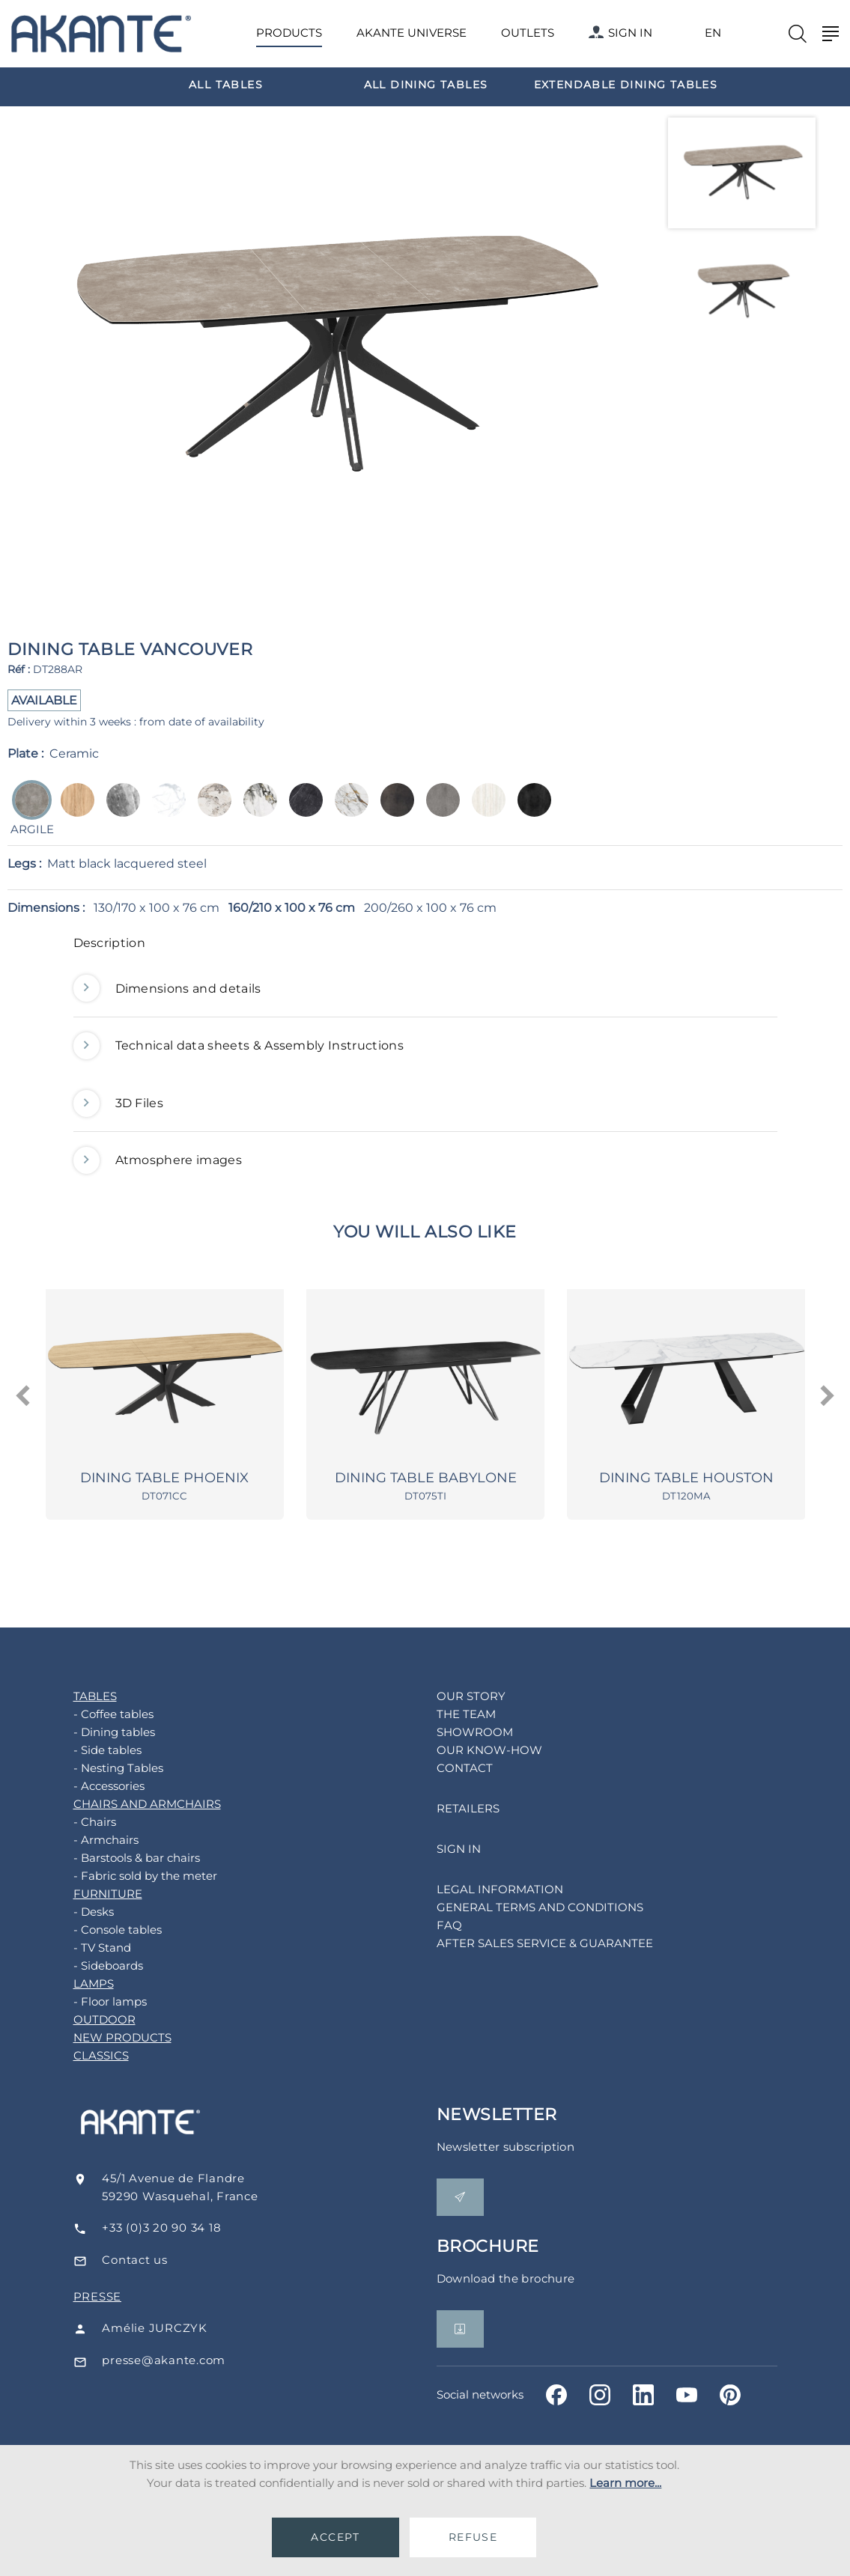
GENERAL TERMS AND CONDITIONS (522, 1911)
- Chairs (77, 1826)
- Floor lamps (93, 2006)
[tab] (425, 947)
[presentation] (23, 1398)
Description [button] (109, 943)
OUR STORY (453, 1700)
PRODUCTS (289, 32)
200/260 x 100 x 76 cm (430, 908)
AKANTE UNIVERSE (411, 32)
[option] (226, 84)
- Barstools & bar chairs (119, 1862)
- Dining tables (97, 1736)
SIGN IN (620, 32)
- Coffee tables (96, 1718)
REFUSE (473, 2537)
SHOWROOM (457, 1736)
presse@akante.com (190, 2364)
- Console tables (100, 1934)
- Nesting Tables (101, 1772)
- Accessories (91, 1790)
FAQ (432, 1929)
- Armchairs (88, 1844)
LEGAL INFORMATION (482, 1894)
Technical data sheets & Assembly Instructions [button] (238, 1045)
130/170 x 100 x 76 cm (156, 908)
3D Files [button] (118, 1103)
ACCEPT (335, 2537)
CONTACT (447, 1772)
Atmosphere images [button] (157, 1160)
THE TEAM (449, 1718)
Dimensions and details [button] (167, 988)
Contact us (161, 2264)
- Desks (76, 1916)
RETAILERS (450, 1813)
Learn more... (625, 2483)
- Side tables (90, 1754)
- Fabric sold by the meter (128, 1880)
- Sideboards (91, 1970)
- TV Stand (85, 1952)
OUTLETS (527, 32)
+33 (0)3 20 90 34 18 (187, 2232)
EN (713, 33)
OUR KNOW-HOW (472, 1754)
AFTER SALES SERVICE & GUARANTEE (527, 1947)
